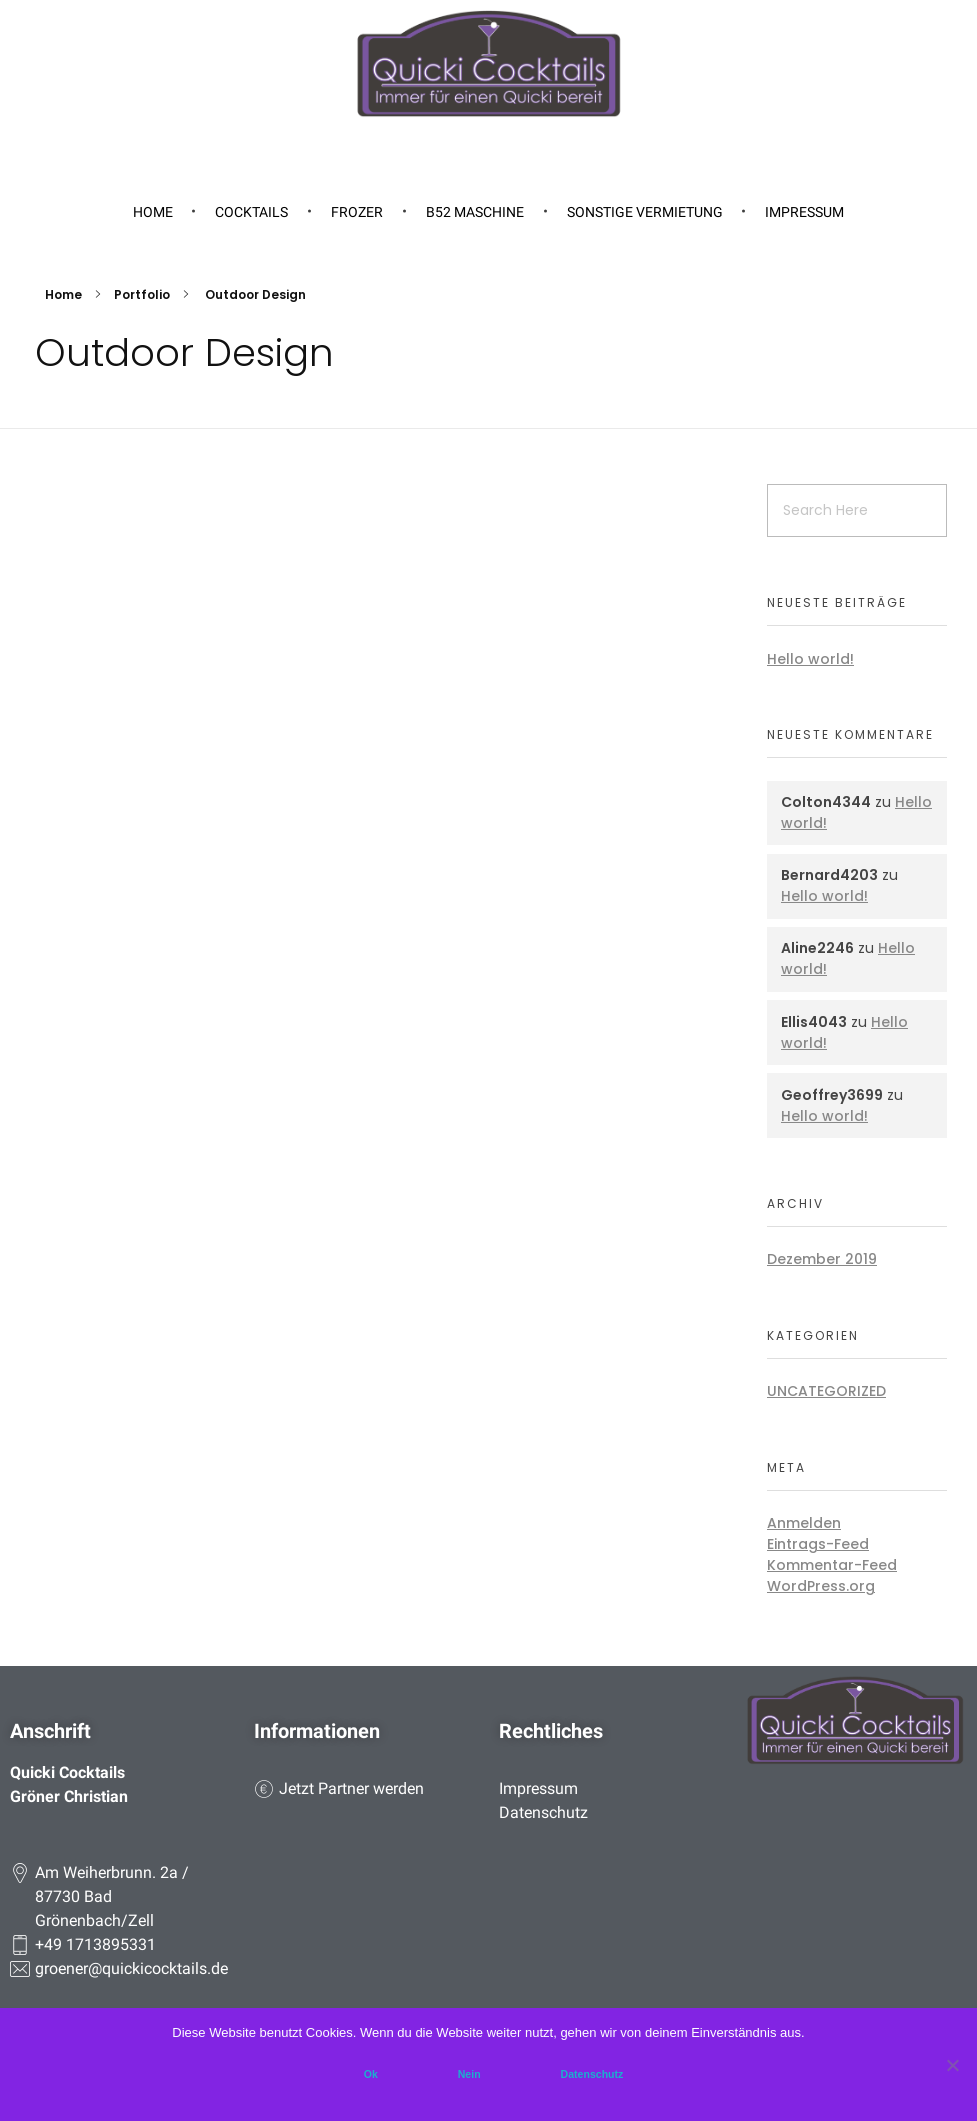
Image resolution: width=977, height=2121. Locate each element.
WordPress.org (821, 1586)
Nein (469, 2074)
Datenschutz (592, 2074)
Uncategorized (826, 1391)
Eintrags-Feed (818, 1544)
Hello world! (810, 659)
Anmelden (804, 1523)
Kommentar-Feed (832, 1565)
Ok (371, 2074)
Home (63, 294)
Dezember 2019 (822, 1259)
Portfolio (142, 294)
